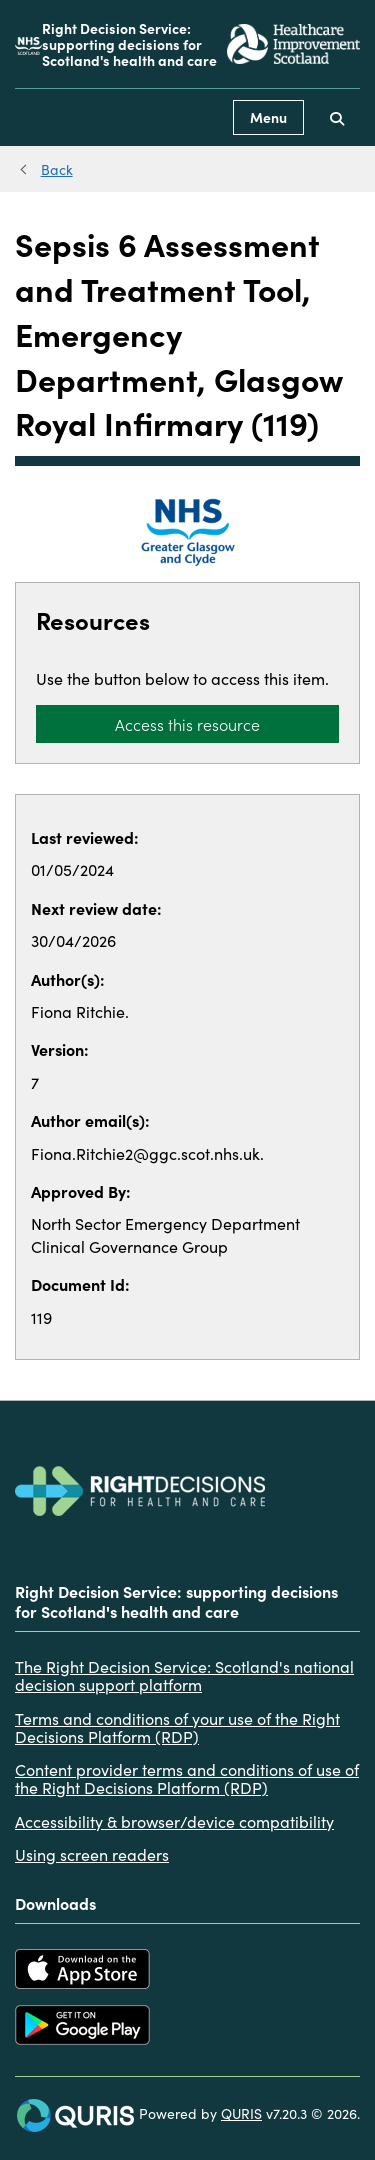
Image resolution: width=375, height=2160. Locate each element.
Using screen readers (92, 1854)
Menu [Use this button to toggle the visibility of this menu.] (268, 117)
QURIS (241, 2113)
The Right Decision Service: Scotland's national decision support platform (184, 1675)
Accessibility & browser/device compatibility (174, 1821)
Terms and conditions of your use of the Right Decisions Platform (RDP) (177, 1727)
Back (57, 169)
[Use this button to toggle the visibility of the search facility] (337, 117)
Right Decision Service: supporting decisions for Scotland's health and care (129, 44)
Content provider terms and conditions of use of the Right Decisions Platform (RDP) (187, 1778)
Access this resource (187, 724)
